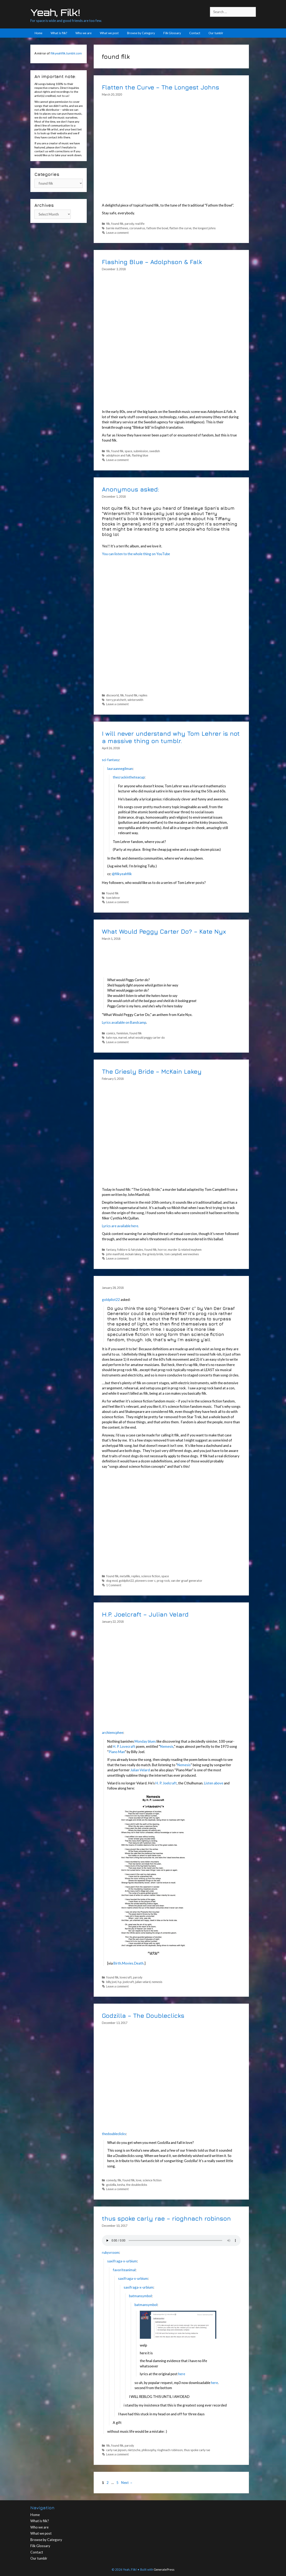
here (181, 2374)
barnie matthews (117, 228)
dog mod (112, 1580)
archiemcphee (112, 1732)
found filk (117, 223)
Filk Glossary (172, 33)
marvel (122, 1037)
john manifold (115, 1254)
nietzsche (134, 2450)
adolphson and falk (118, 455)
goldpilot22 (111, 1299)
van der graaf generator (186, 1580)
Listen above (213, 1783)
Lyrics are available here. (120, 1226)
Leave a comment (117, 232)
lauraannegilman (120, 768)
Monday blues (145, 1741)
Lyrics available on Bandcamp (124, 1022)
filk (108, 223)
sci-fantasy (110, 760)
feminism (122, 1033)
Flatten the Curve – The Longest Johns (160, 87)
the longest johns (204, 228)
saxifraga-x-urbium (122, 2261)
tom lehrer (113, 897)
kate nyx (111, 1037)
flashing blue (140, 455)
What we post (109, 33)
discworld (112, 695)
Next (127, 2482)
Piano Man (117, 1752)
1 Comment (113, 1585)
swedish (154, 451)
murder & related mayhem (185, 1249)
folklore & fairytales (130, 1249)
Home (38, 33)
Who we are (83, 33)
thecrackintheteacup (129, 777)
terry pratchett (116, 700)
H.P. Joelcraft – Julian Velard (145, 1614)
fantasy (111, 1249)
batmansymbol (140, 2296)
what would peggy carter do (146, 1037)
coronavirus (137, 228)
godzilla (111, 2184)
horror (162, 1249)
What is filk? (59, 33)
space (128, 451)
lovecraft (126, 1977)
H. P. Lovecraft (124, 1746)
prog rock (163, 1580)
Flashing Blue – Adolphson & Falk (152, 261)
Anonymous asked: (130, 489)
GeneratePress (164, 2569)
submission (140, 451)
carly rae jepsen (116, 2450)
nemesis (157, 1982)
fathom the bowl (157, 228)
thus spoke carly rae (197, 2450)
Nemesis (166, 1746)
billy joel (111, 1982)
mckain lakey (133, 1254)
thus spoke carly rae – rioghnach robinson (166, 2218)
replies (143, 695)
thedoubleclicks (114, 2134)
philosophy (149, 2450)
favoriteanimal (124, 2270)
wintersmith (135, 700)
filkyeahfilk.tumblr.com (66, 53)
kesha (121, 2184)
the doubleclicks (136, 2184)
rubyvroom (110, 2252)
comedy (111, 2180)
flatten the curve (180, 228)
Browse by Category (141, 33)
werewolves (191, 1254)
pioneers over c (145, 1580)
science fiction (150, 1576)
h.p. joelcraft (126, 1982)
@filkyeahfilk (122, 874)
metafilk (125, 1576)
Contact (194, 33)
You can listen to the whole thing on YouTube (136, 554)
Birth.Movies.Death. (128, 1963)
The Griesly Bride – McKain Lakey (152, 1071)
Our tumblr (216, 33)
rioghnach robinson (170, 2450)
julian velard (142, 1982)
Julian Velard (140, 1770)
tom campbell (173, 1254)
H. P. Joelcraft (166, 1783)
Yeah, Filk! (55, 12)
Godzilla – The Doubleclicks (143, 2015)
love (138, 2180)
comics (110, 1033)
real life (140, 223)
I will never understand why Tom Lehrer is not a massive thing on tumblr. (171, 737)
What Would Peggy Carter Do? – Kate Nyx (164, 931)
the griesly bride (152, 1254)
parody (129, 223)
